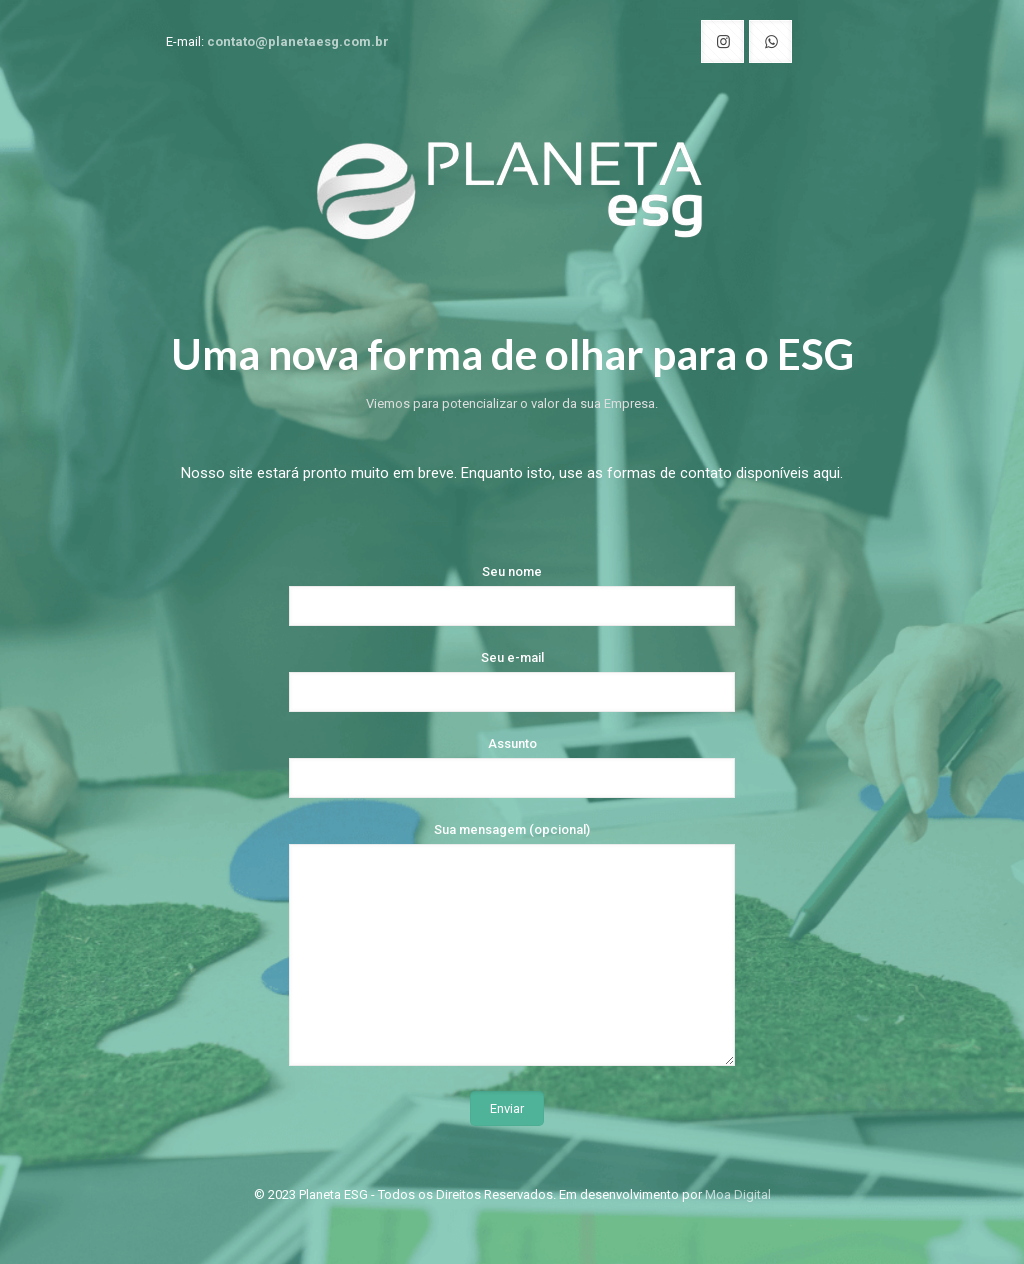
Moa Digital (738, 1194)
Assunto (512, 767)
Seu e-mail (512, 681)
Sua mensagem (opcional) (512, 944)
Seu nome (512, 595)
